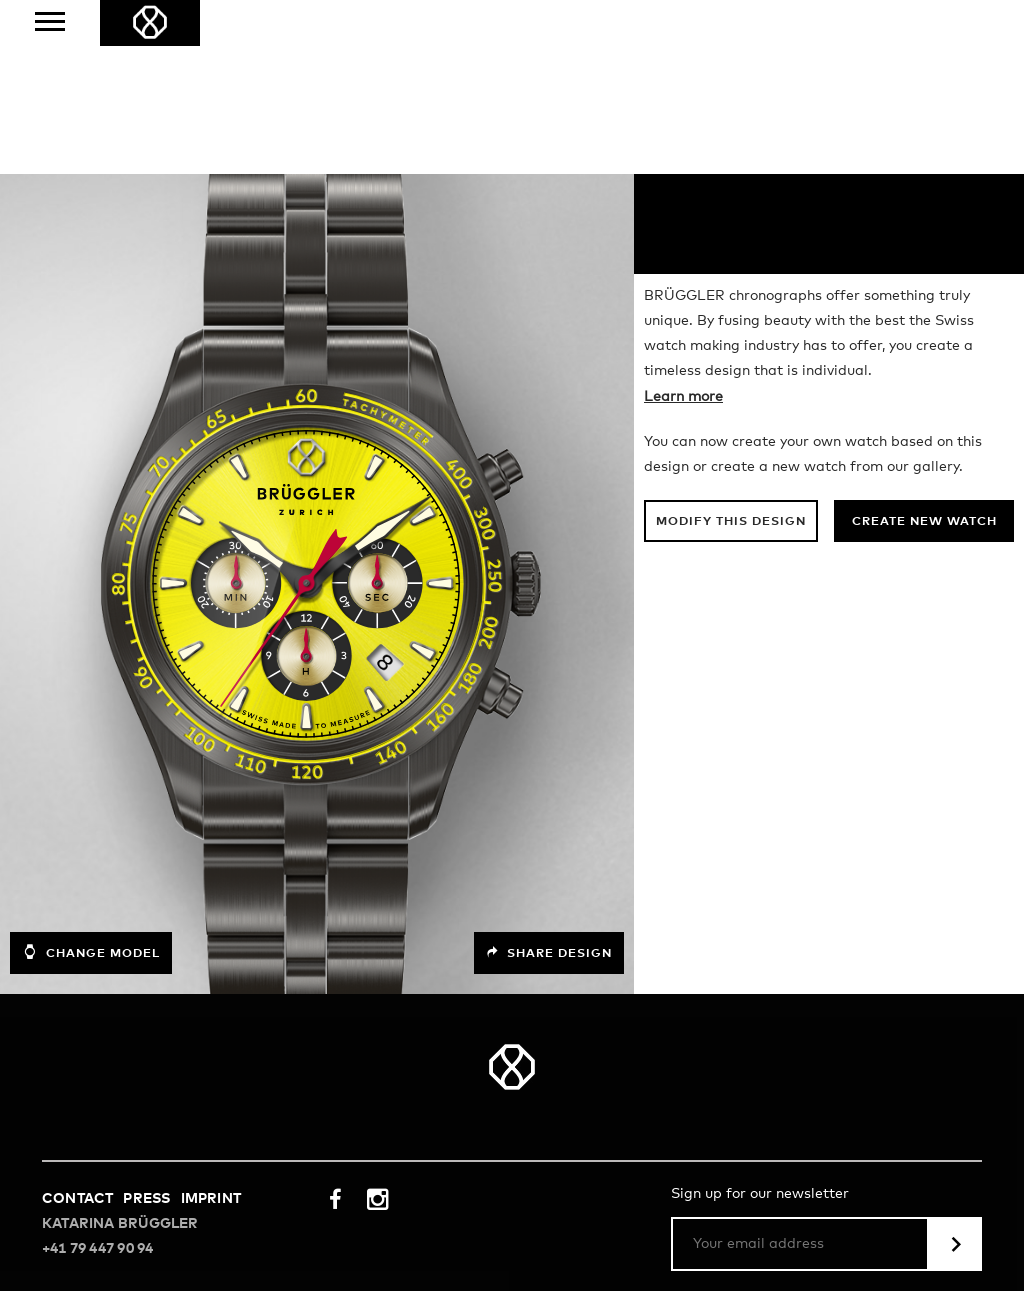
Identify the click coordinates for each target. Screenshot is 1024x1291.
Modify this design (731, 348)
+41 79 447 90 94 (97, 1075)
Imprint (211, 1025)
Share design (549, 779)
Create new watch (924, 348)
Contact (77, 1025)
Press (146, 1025)
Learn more (683, 223)
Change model (91, 778)
